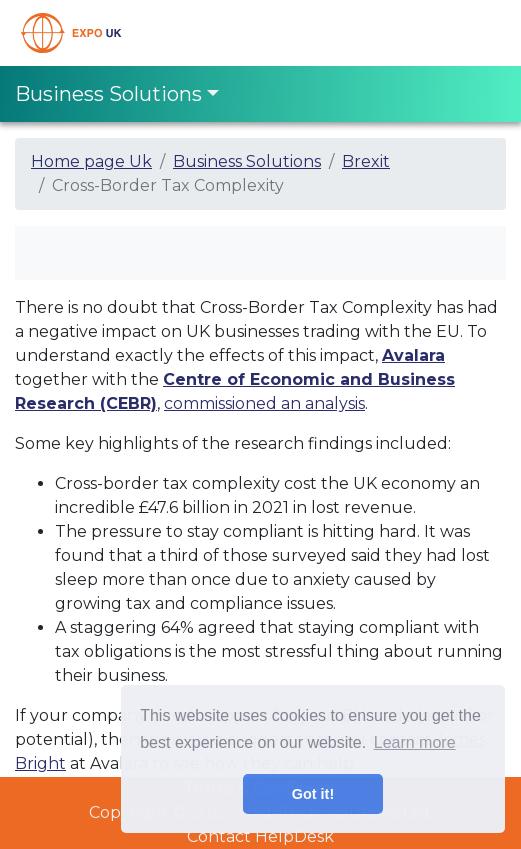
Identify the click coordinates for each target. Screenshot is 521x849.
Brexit (366, 161)
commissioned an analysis (264, 403)
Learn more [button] (415, 742)
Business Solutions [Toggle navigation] (108, 94)
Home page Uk (91, 161)
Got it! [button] (313, 794)
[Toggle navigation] (478, 33)
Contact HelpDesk (260, 836)
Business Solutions (247, 161)
